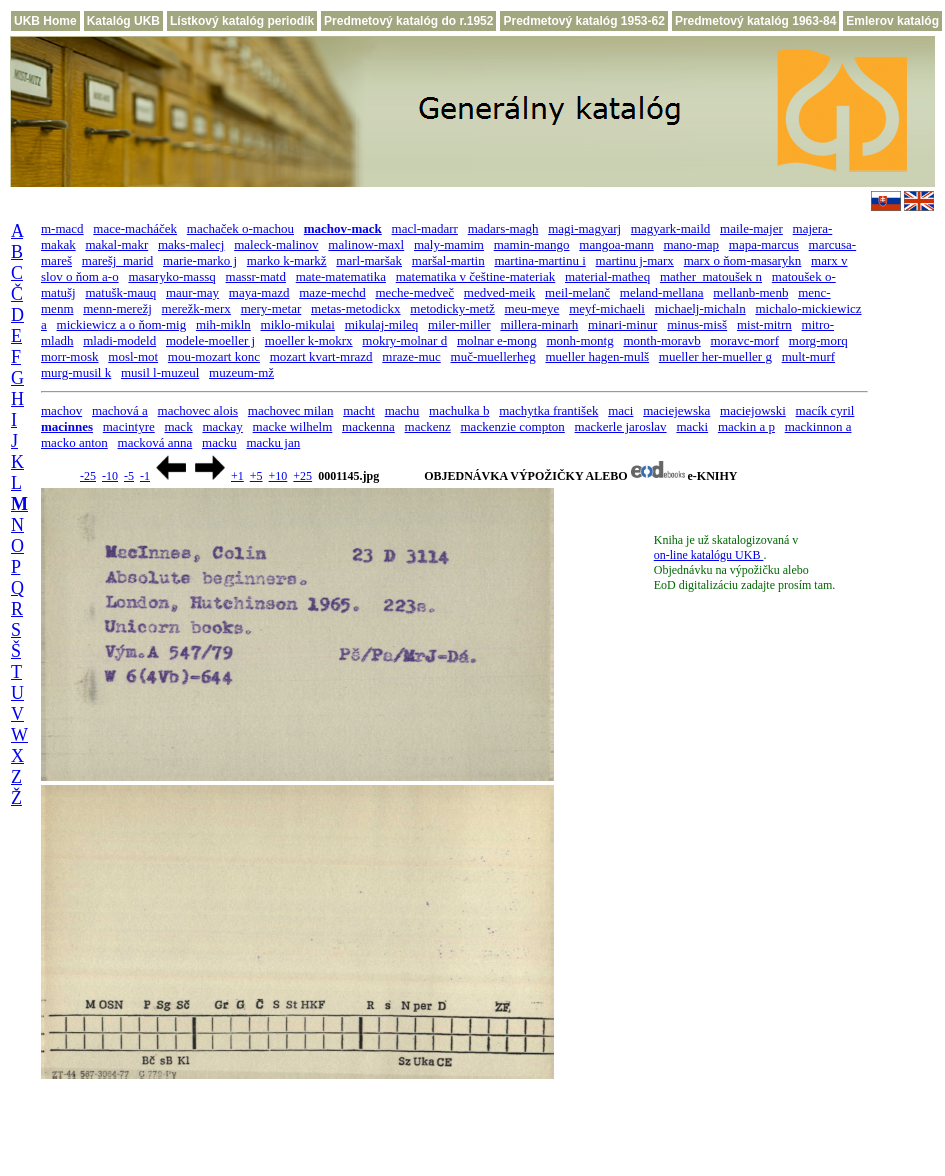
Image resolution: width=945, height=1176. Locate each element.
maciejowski (753, 410)
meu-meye (532, 308)
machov (61, 410)
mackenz (428, 426)
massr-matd (256, 276)
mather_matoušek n (711, 276)
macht (359, 410)
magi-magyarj (584, 228)
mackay (222, 426)
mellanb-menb (750, 292)
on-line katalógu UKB (709, 555)
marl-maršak (369, 260)
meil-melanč (577, 292)
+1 (237, 476)
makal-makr (116, 244)
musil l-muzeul (160, 372)
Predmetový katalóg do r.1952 (408, 21)
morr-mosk (70, 356)
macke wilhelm (293, 426)
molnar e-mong (497, 340)
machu (402, 410)
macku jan (273, 442)
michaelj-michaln (700, 308)
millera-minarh (539, 324)
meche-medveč (414, 292)
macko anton (74, 442)
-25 (88, 476)
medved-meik (499, 292)
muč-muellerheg (493, 356)
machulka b (459, 410)
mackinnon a (818, 426)
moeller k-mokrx (309, 340)
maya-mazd (259, 292)
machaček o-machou (240, 228)
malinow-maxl (366, 244)
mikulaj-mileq (382, 324)
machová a (120, 410)
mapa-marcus (764, 244)
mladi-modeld (119, 340)
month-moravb (661, 340)
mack (178, 426)
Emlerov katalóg (892, 21)
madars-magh (503, 228)
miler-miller (459, 324)
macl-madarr (425, 228)
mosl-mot (133, 356)
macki (692, 426)
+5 (256, 476)
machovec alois (198, 410)
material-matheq (607, 276)
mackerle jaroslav (621, 426)
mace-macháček (135, 228)
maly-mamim (449, 244)
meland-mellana (662, 292)
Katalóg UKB (123, 21)
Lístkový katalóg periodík (242, 21)
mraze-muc (411, 356)
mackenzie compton (513, 426)
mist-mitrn (764, 324)
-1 (145, 476)
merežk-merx (196, 308)
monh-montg (579, 340)
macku (219, 442)
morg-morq (818, 340)
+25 (302, 476)
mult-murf (808, 356)
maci (620, 410)
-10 (110, 476)
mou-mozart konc (214, 356)
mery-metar (271, 308)
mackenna (368, 426)
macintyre (129, 426)
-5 (129, 476)
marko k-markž (287, 260)
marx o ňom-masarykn (743, 260)
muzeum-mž (241, 372)
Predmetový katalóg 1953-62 (583, 21)
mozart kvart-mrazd (321, 356)
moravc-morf (744, 340)
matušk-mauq (120, 292)
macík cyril (825, 410)
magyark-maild (670, 228)
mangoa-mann (616, 244)
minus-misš (697, 324)
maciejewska (676, 410)
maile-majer (751, 228)
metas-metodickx (356, 308)
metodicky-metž (452, 308)
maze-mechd (332, 292)
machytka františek (548, 410)
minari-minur (622, 324)
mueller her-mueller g (715, 356)
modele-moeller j (210, 340)
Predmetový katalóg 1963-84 (755, 21)
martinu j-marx (635, 260)
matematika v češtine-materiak (476, 276)
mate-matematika (341, 276)
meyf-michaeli (607, 308)
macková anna (155, 442)
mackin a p (746, 426)
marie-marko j (200, 260)
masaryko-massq (171, 276)
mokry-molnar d (404, 340)
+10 (278, 476)
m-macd (62, 228)
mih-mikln (223, 324)
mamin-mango (532, 244)
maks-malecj (191, 244)
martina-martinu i (539, 260)
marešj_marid (117, 260)
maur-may (192, 292)
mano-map (691, 244)
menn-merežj (117, 308)
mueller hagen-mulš (597, 356)
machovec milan (291, 410)
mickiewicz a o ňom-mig (122, 324)
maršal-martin (448, 260)
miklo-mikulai (298, 324)
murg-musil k (76, 372)
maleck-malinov (276, 244)
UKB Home (45, 21)
